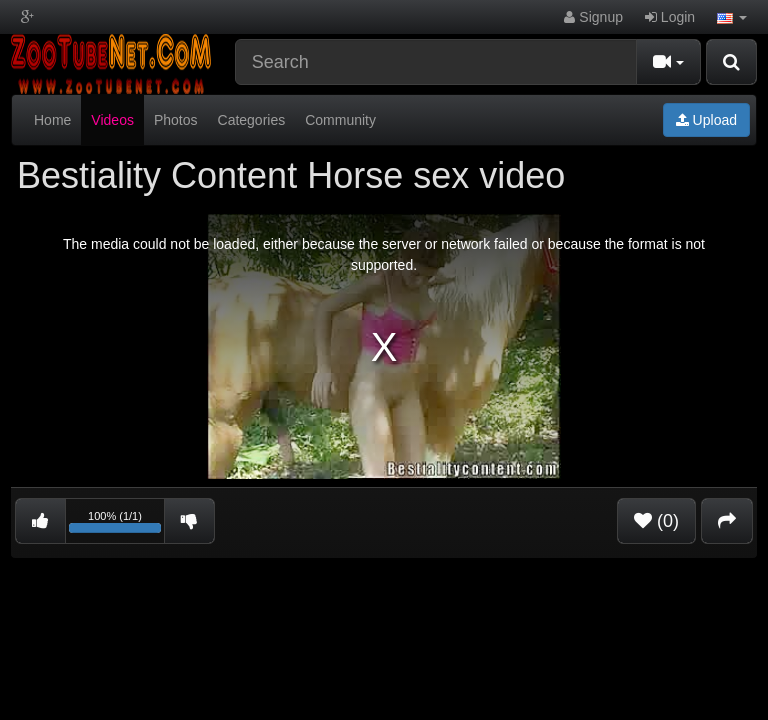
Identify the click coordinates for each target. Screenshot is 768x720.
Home (52, 120)
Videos (112, 120)
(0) (656, 521)
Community (340, 120)
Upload (706, 120)
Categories (252, 120)
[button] (732, 17)
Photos (176, 120)
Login (670, 17)
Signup (593, 17)
